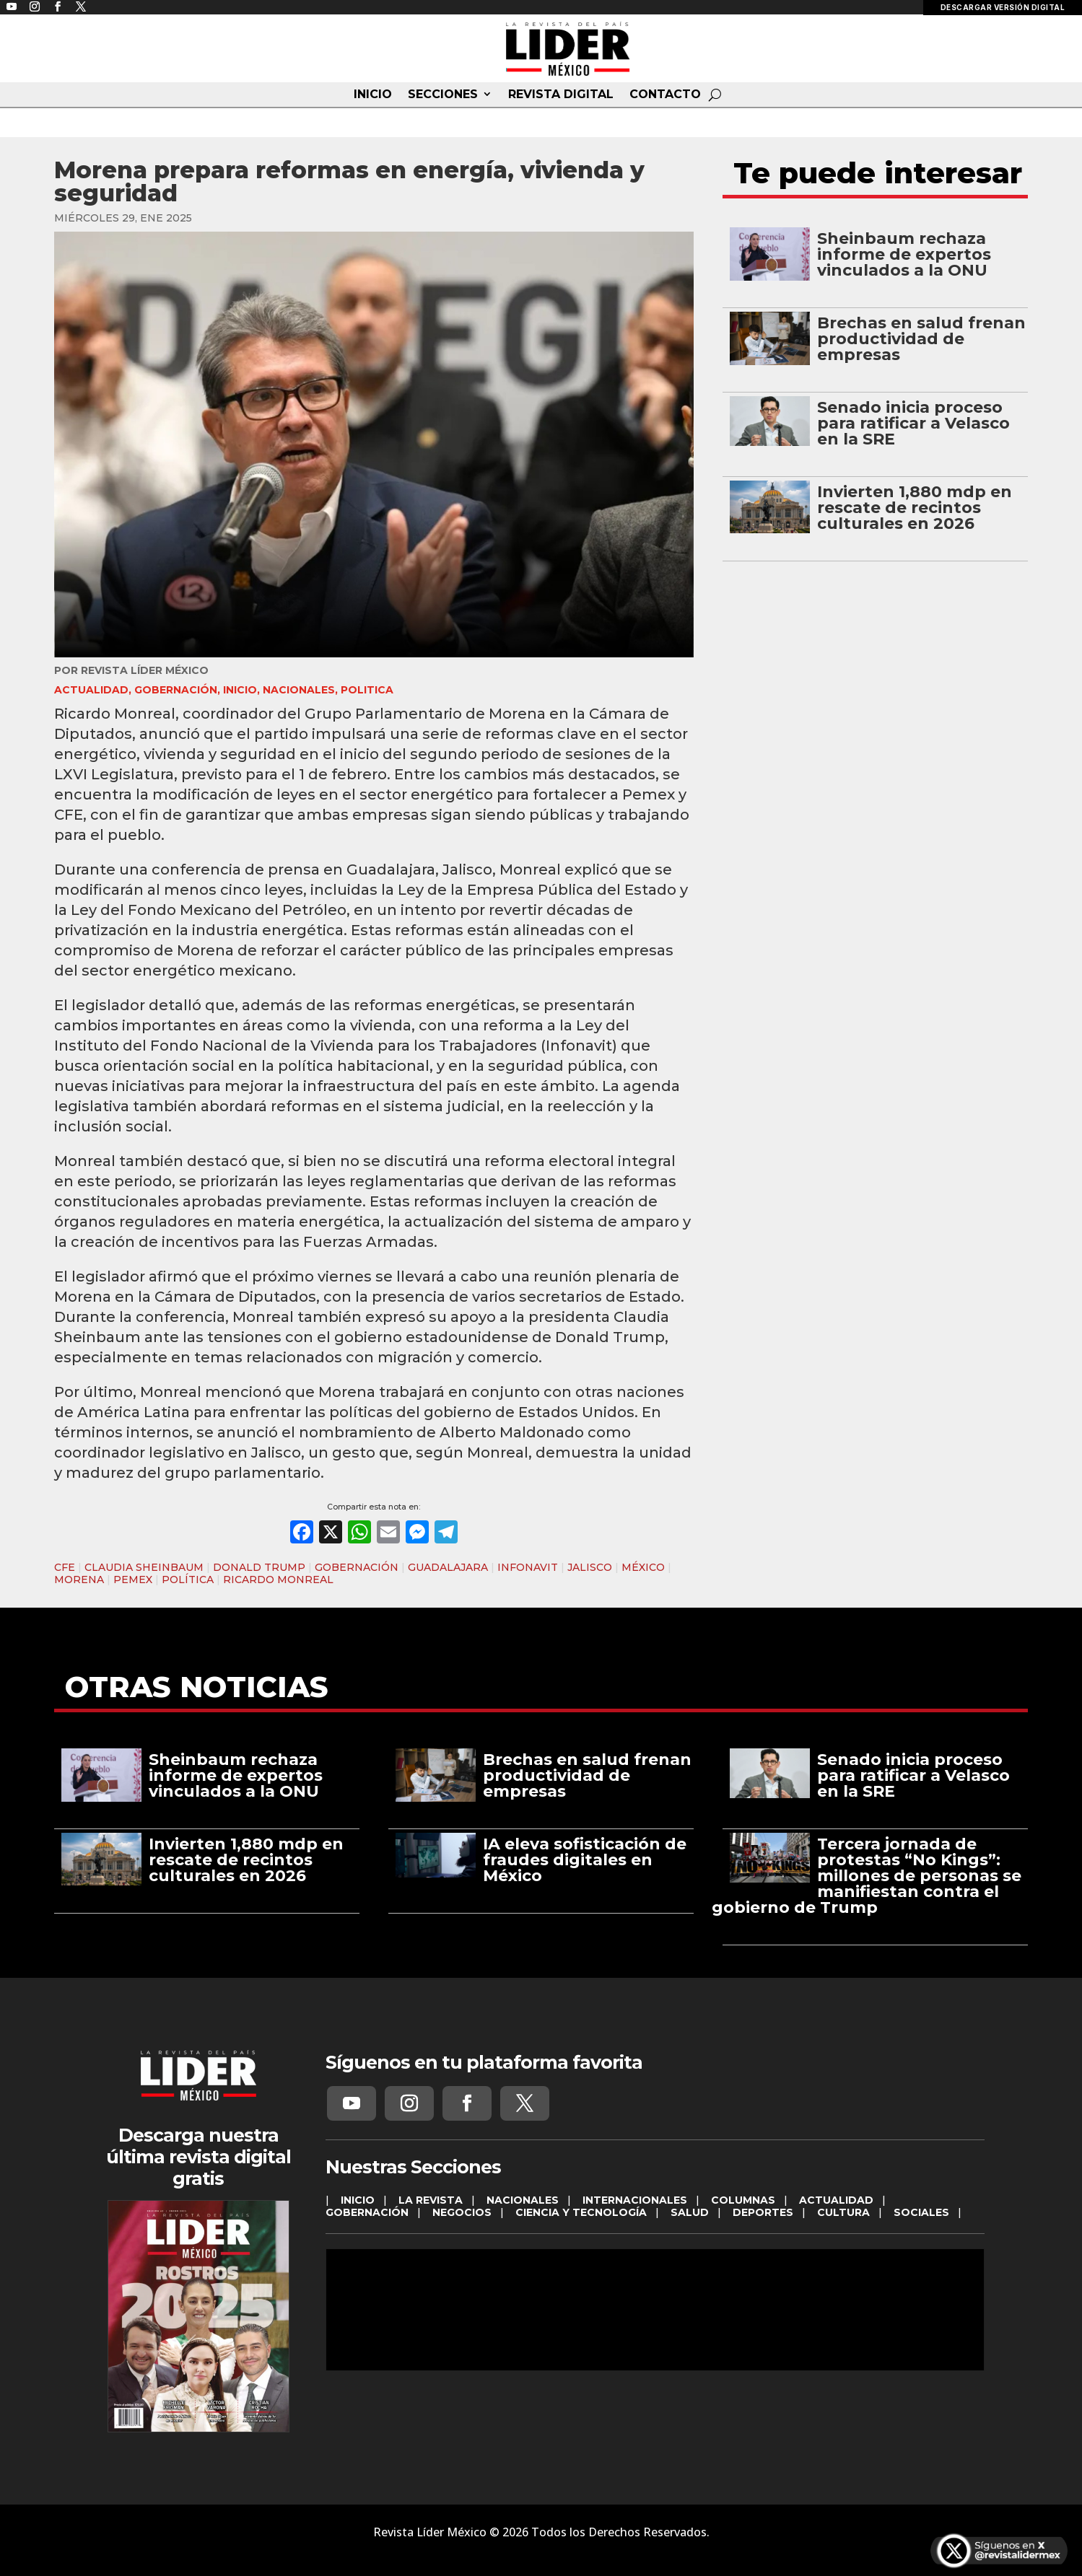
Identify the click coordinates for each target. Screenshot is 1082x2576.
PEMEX (132, 1579)
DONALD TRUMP (259, 1567)
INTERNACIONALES (635, 2200)
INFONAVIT (527, 1567)
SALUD (690, 2212)
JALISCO (589, 1567)
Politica (367, 689)
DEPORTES (763, 2212)
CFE (64, 1567)
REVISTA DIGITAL (561, 94)
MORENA (79, 1579)
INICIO (373, 94)
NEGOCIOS (462, 2212)
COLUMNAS (743, 2200)
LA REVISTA (430, 2200)
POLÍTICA (188, 1579)
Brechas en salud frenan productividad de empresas (921, 338)
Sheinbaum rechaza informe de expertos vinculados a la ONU (904, 254)
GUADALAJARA (448, 1567)
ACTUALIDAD (91, 689)
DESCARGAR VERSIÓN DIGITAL (1003, 7)
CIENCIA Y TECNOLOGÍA (581, 2212)
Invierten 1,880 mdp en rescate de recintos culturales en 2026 (914, 507)
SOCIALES (921, 2212)
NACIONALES (299, 689)
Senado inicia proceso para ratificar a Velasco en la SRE (913, 423)
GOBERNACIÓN (175, 689)
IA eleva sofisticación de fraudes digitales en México (584, 1859)
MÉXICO (643, 1567)
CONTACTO (665, 94)
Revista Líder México (145, 670)
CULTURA (843, 2212)
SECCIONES (443, 94)
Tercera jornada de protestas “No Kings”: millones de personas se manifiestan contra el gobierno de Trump (866, 1875)
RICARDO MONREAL (278, 1579)
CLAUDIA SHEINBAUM (144, 1567)
